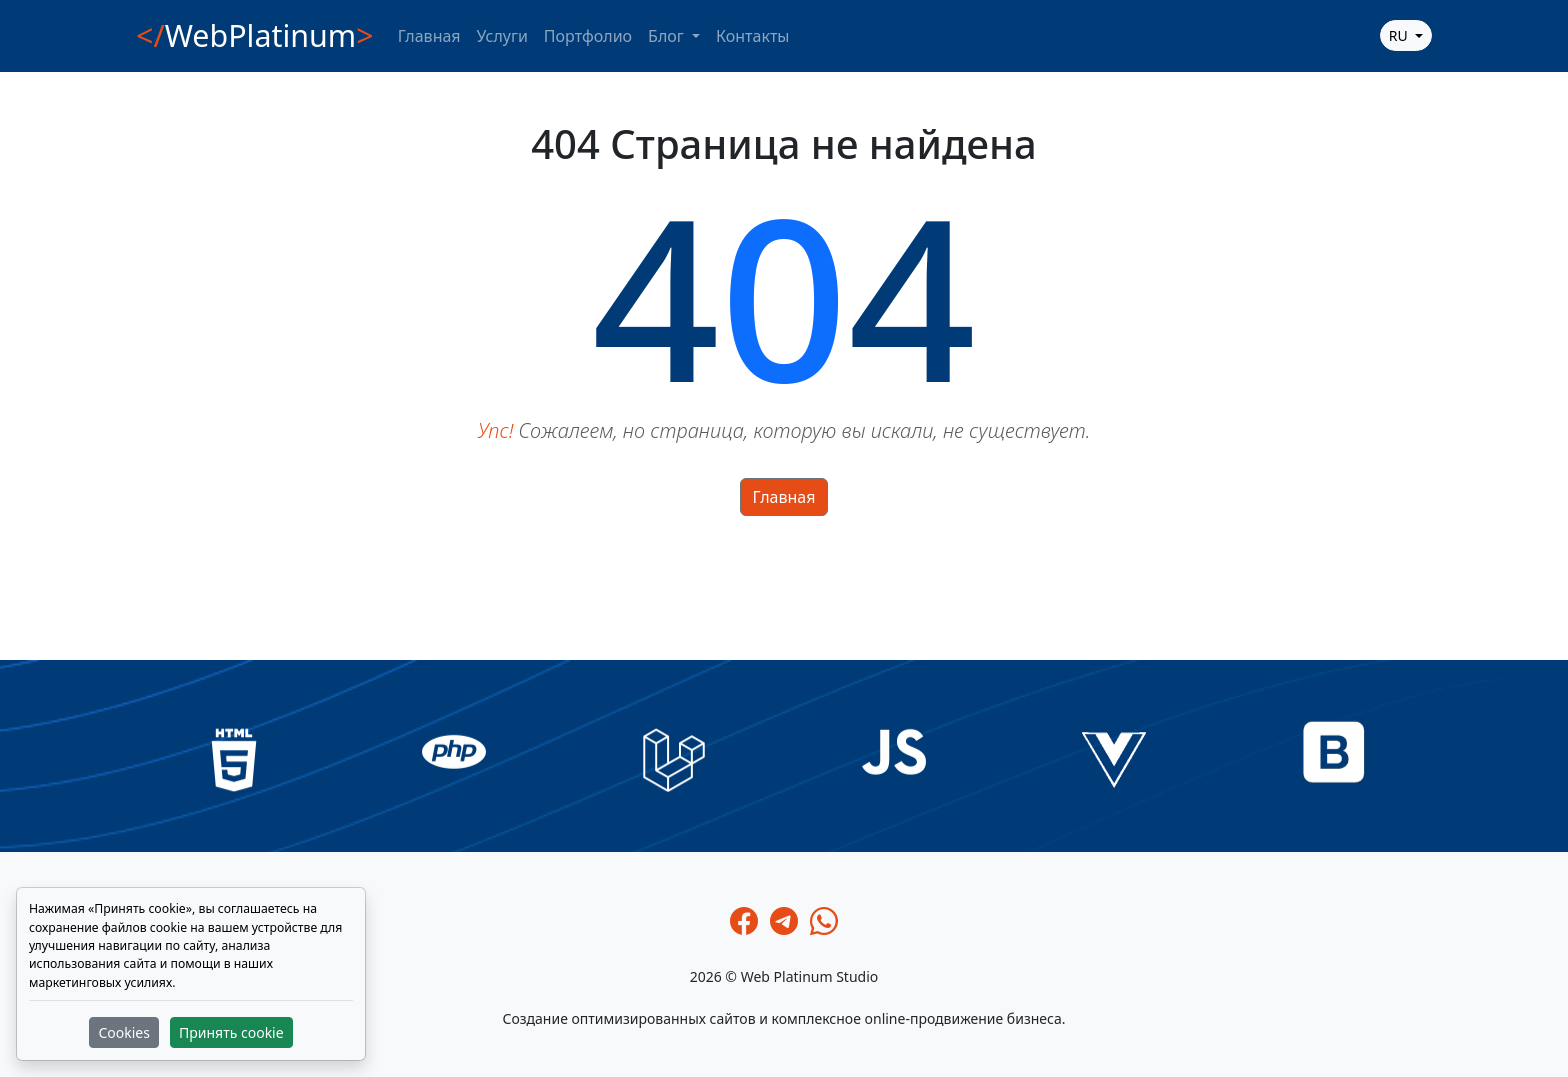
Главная (429, 36)
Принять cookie (231, 1032)
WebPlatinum (255, 35)
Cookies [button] (123, 1032)
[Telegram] (784, 921)
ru (1400, 35)
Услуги (502, 36)
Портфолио (588, 36)
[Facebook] (744, 921)
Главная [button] (784, 497)
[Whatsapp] (824, 921)
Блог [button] (668, 36)
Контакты (752, 36)
